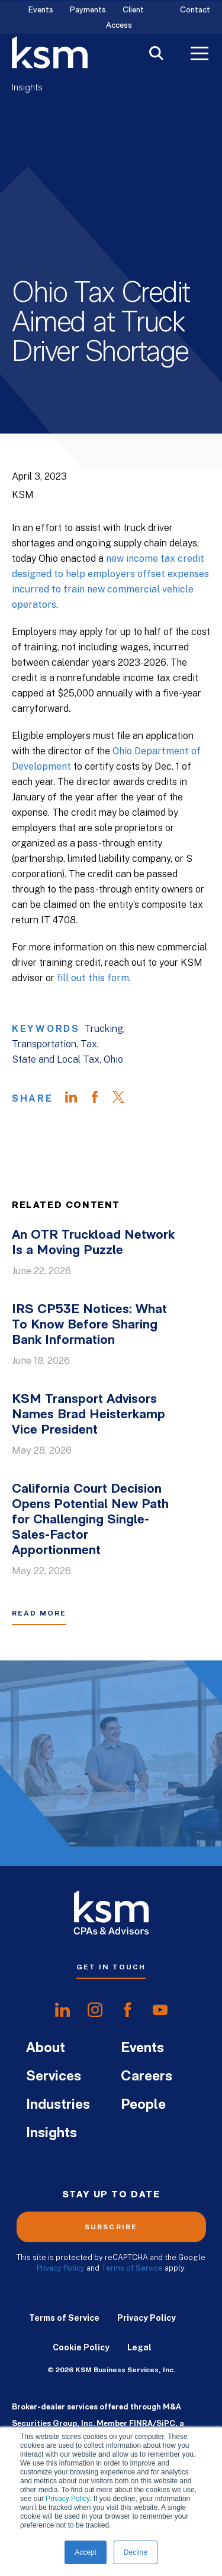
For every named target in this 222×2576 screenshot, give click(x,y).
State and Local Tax (55, 1059)
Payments (88, 10)
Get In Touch (111, 1967)
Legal (139, 2347)
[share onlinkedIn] (62, 2010)
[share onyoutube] (160, 2010)
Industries (58, 2105)
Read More (39, 1613)
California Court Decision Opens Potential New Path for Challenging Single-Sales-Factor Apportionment (90, 1520)
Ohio (113, 1059)
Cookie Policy (81, 2347)
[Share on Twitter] (124, 1098)
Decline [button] (135, 2552)
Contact (195, 10)
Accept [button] (85, 2552)
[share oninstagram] (95, 2010)
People (143, 2105)
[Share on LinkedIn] (77, 1098)
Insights (27, 88)
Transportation (44, 1044)
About (45, 2048)
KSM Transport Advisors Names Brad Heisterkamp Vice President (88, 1415)
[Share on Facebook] (100, 1098)
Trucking (104, 1028)
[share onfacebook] (127, 2010)
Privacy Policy (67, 2498)
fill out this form (93, 977)
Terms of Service (132, 2268)
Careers (146, 2077)
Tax (89, 1044)
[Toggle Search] (156, 55)
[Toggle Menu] (199, 55)
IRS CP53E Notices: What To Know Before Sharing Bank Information (89, 1325)
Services (53, 2077)
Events (40, 10)
